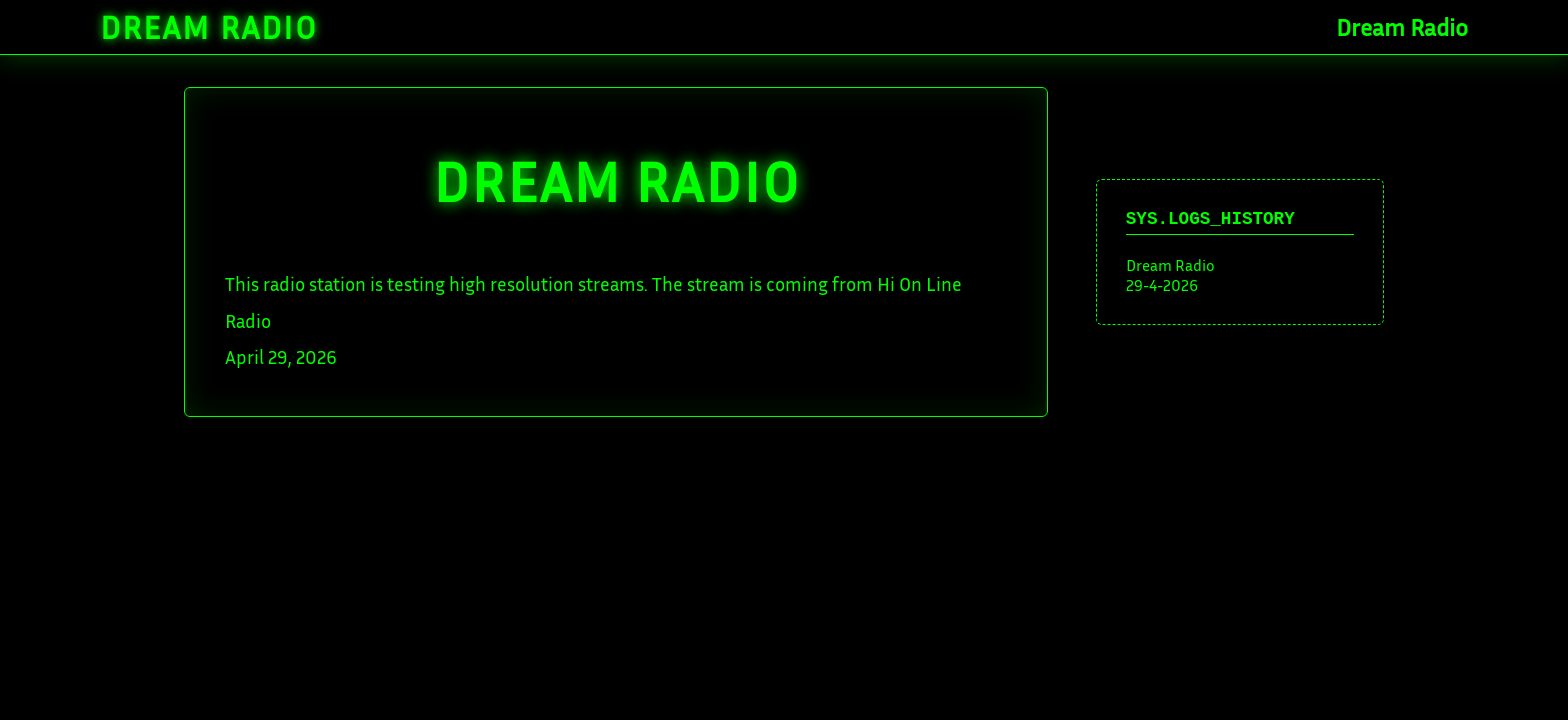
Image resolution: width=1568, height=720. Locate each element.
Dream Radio (209, 27)
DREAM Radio (616, 180)
